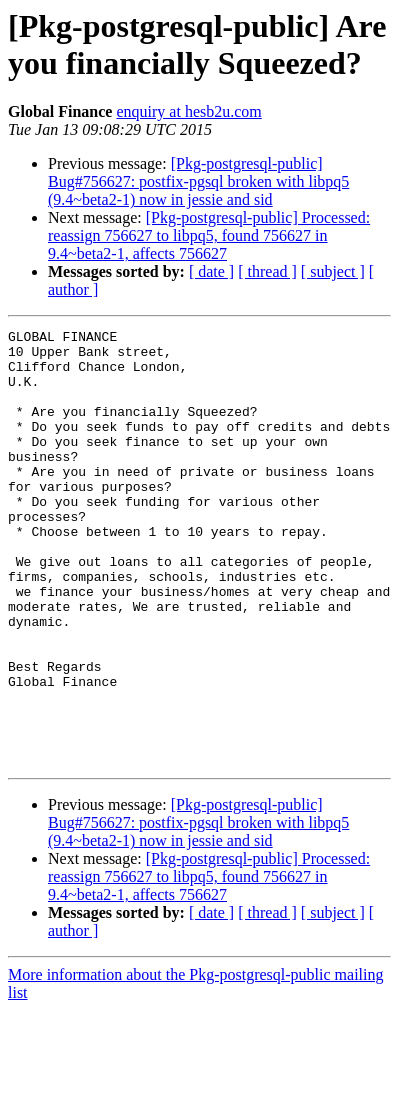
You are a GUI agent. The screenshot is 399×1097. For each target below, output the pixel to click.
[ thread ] (267, 271)
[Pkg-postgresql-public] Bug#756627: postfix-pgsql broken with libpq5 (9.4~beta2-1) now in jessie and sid (198, 181)
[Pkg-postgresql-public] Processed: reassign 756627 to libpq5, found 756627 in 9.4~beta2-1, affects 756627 (209, 235)
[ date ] (211, 271)
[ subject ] (333, 271)
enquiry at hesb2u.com (188, 111)
